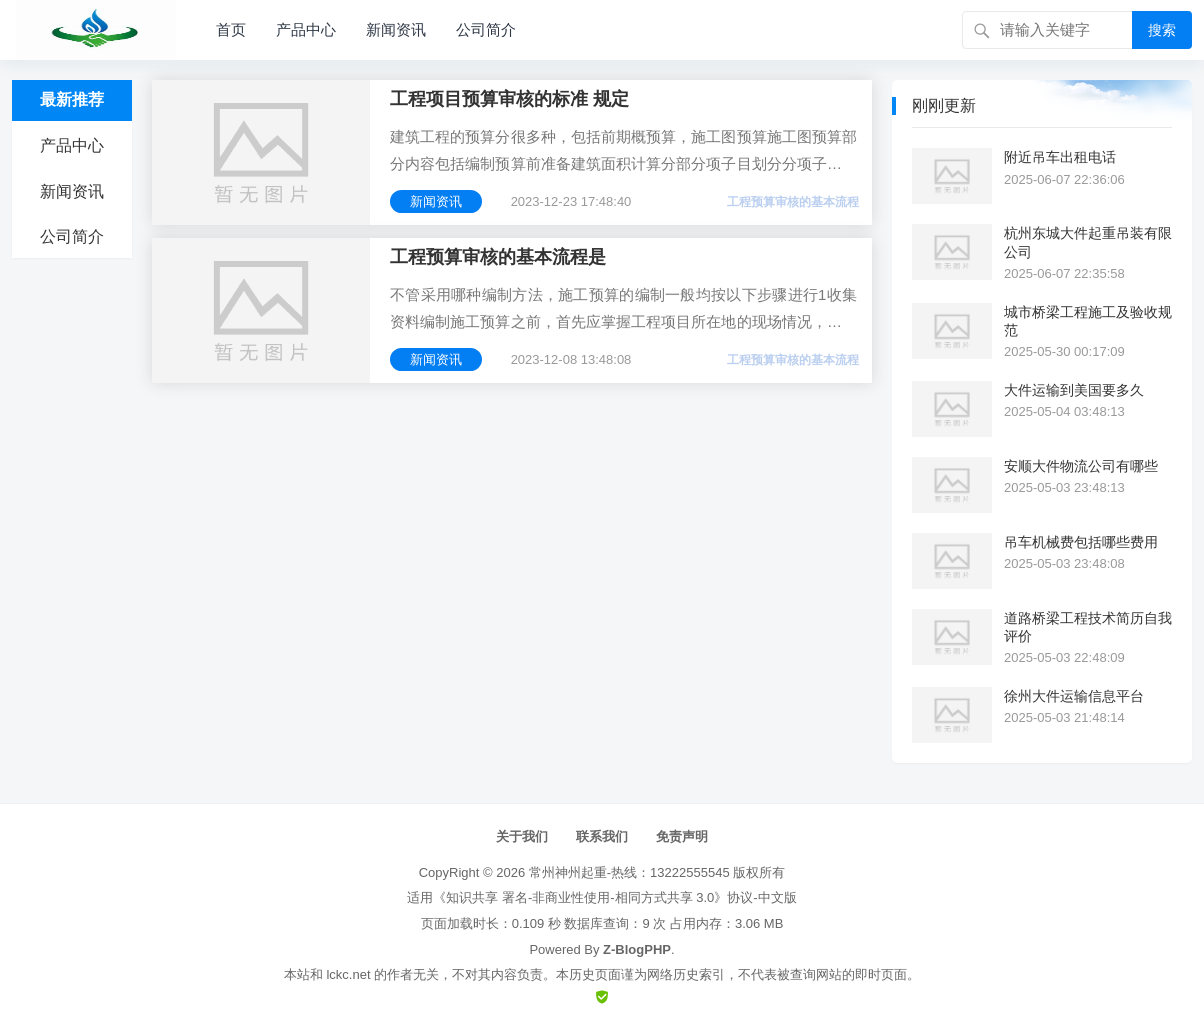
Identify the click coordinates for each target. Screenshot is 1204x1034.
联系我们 (602, 836)
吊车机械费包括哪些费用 (1081, 542)
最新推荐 (72, 99)
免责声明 (682, 836)
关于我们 (522, 836)
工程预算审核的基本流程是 (498, 257)
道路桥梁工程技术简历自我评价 (1088, 627)
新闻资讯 (396, 29)
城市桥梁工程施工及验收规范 (1088, 321)
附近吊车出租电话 (1060, 157)
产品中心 (306, 29)
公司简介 (486, 29)
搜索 (1162, 30)
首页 (231, 29)
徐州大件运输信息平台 (1074, 696)
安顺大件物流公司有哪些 (1081, 466)
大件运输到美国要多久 (1074, 390)
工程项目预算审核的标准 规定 (509, 99)
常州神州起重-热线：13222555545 (629, 872)
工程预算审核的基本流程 (793, 202)
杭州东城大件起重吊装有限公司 (1088, 242)
